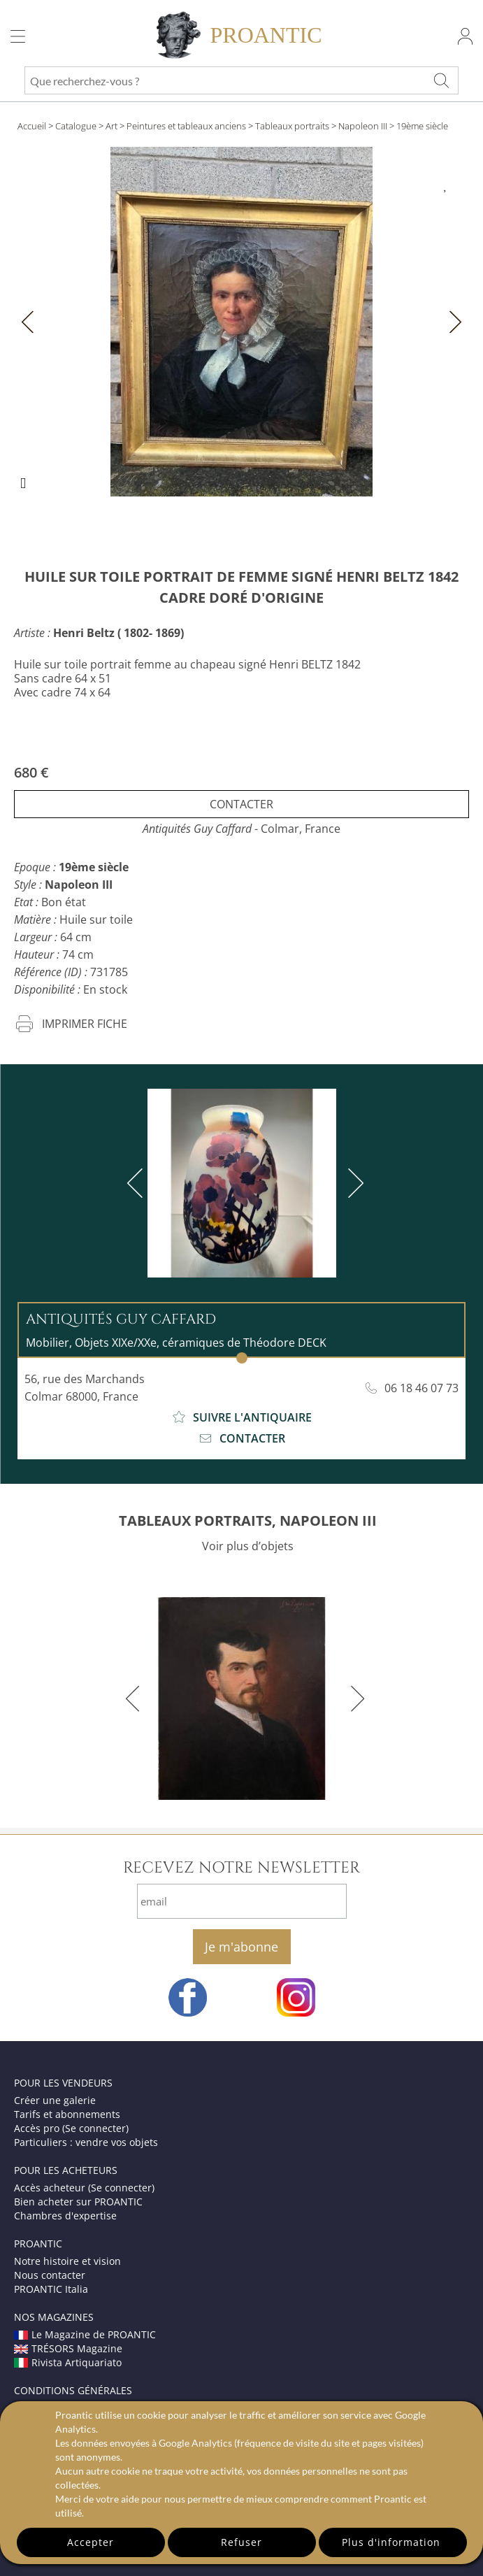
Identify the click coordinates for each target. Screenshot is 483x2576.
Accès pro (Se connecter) (71, 2128)
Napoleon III (362, 126)
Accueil (31, 126)
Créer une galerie (55, 2100)
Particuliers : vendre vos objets (86, 2142)
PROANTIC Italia (51, 2289)
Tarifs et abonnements (67, 2114)
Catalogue (75, 126)
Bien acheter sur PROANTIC (78, 2201)
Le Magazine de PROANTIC (85, 2334)
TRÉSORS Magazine (68, 2348)
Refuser (241, 2542)
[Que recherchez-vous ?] (441, 80)
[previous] (138, 1183)
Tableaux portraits (292, 126)
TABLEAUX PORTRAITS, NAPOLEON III (248, 1520)
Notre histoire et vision (67, 2261)
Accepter (90, 2542)
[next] (353, 1183)
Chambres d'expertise (65, 2215)
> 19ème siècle (418, 126)
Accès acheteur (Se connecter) (84, 2187)
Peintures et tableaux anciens (186, 126)
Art (111, 126)
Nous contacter (49, 2275)
